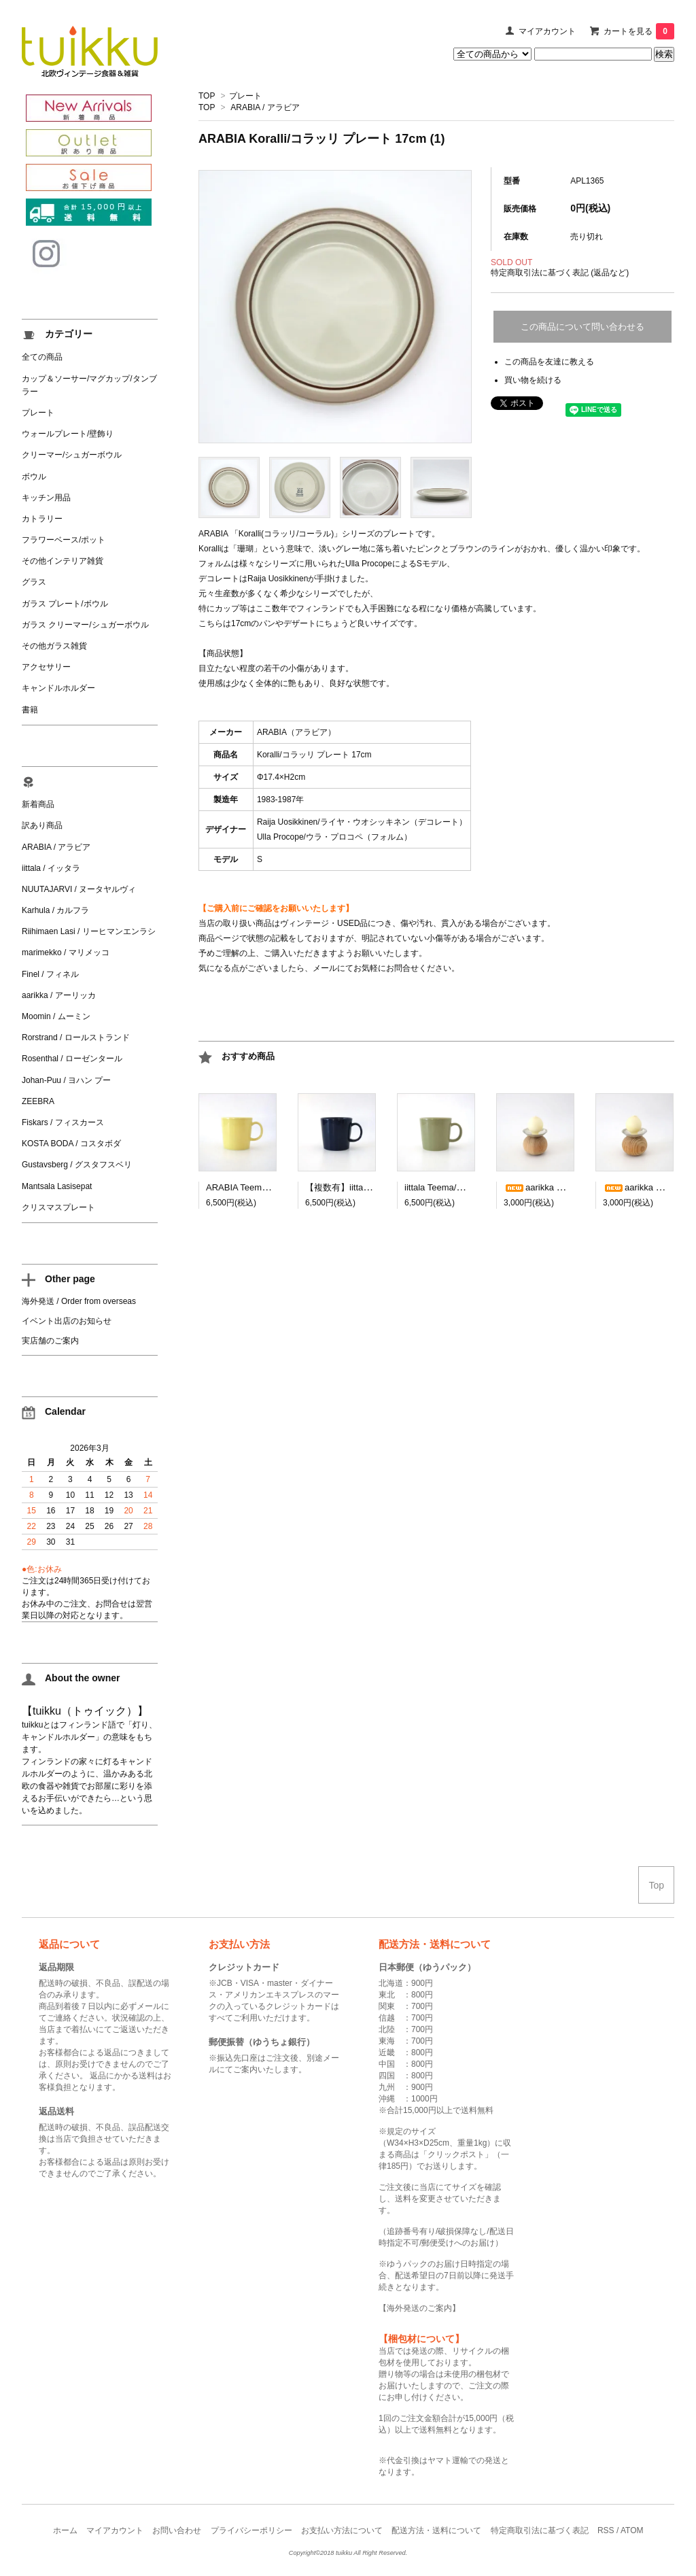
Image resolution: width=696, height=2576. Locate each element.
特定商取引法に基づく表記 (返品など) (560, 272)
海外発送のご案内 (419, 2308)
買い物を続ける (532, 380)
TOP (206, 96)
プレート (245, 96)
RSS (605, 2530)
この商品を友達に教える (549, 361)
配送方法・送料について (436, 2530)
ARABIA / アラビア (264, 107)
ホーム (65, 2530)
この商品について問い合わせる (582, 327)
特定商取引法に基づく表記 (540, 2530)
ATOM (632, 2530)
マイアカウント (547, 31)
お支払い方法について (342, 2530)
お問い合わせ (176, 2530)
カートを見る (639, 31)
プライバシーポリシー (251, 2530)
